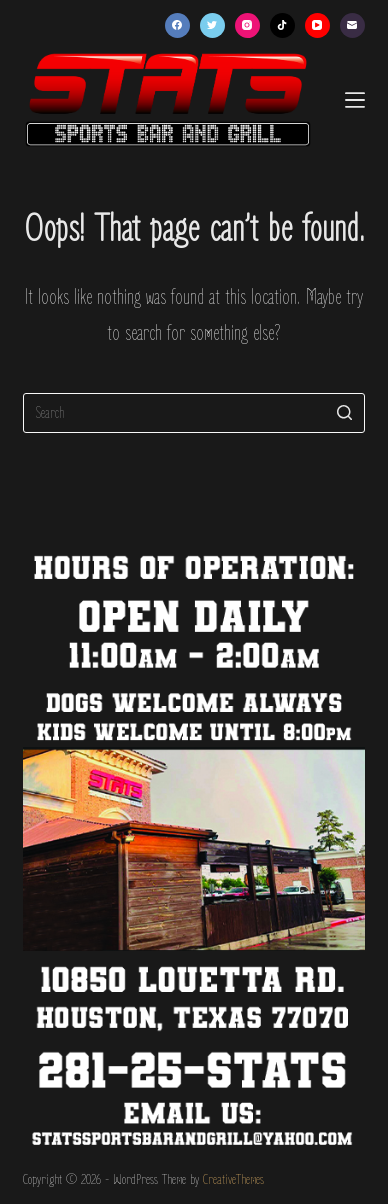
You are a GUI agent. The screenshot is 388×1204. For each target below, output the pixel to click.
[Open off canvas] (355, 100)
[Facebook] (177, 25)
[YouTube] (317, 25)
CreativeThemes (233, 1179)
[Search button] (345, 413)
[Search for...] (193, 413)
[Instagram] (247, 25)
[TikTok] (282, 25)
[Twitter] (212, 25)
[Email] (352, 25)
